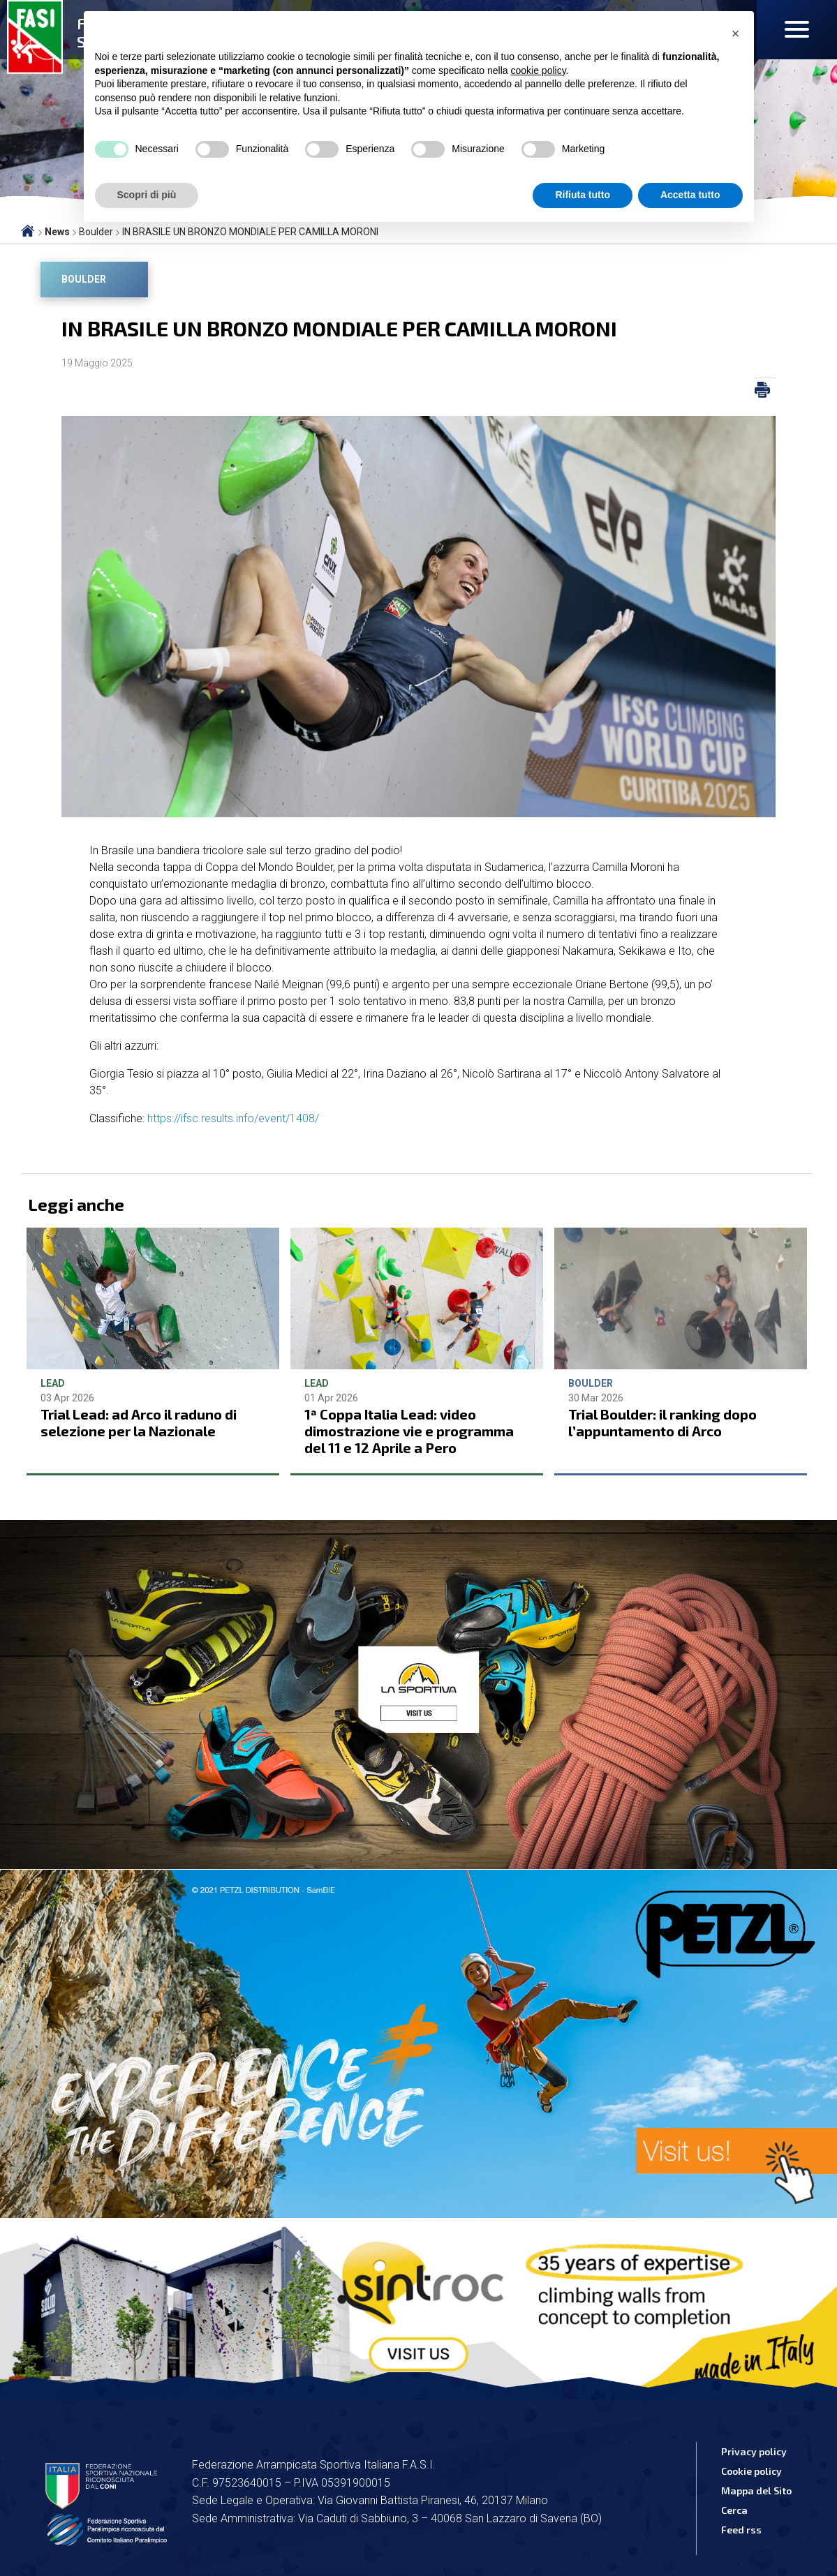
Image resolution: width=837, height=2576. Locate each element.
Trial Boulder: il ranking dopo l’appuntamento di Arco (662, 1422)
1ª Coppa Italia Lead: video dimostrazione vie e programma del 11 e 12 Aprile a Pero (409, 1431)
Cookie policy (751, 2471)
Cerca (734, 2510)
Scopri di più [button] (147, 194)
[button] (736, 33)
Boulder (83, 279)
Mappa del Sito (756, 2490)
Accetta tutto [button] (690, 194)
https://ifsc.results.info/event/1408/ (233, 1118)
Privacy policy (754, 2451)
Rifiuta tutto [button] (582, 194)
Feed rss (741, 2530)
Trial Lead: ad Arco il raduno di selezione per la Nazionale (138, 1422)
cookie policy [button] (537, 70)
